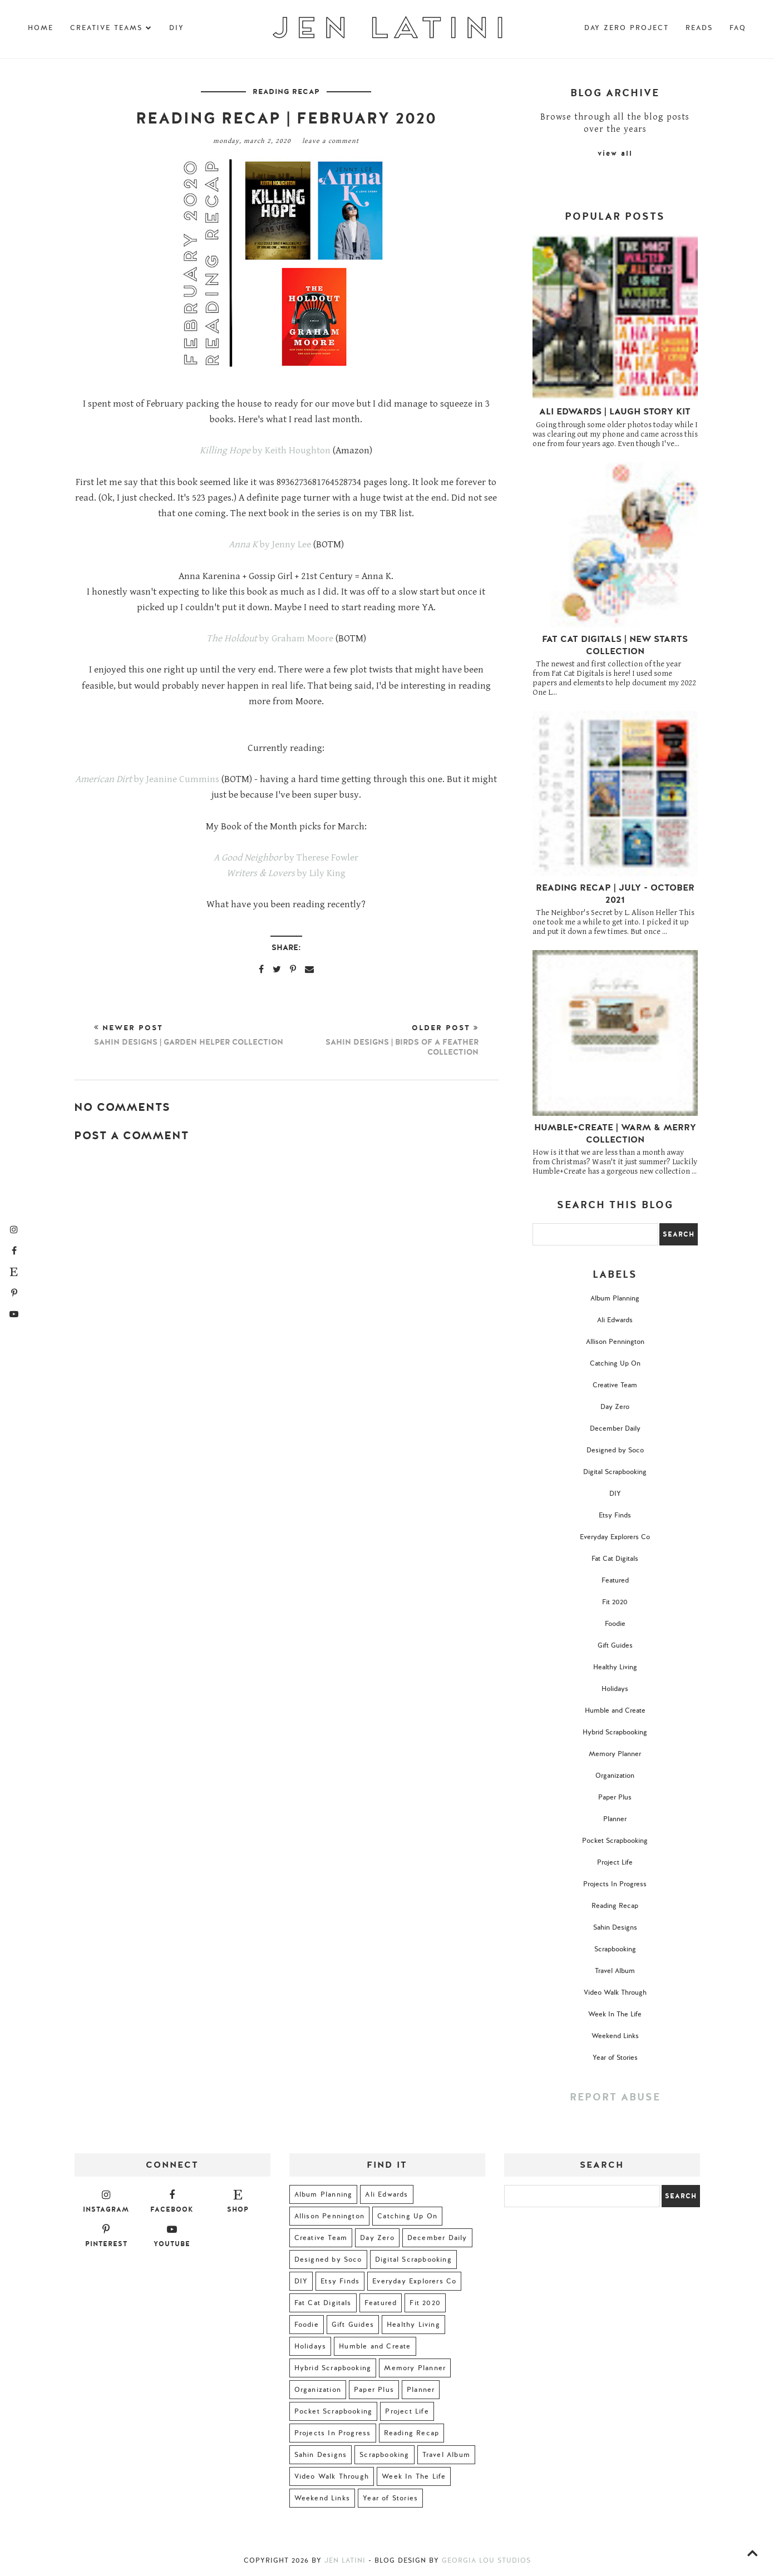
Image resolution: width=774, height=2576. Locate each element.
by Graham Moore (269, 638)
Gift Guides (615, 1645)
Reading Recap (286, 92)
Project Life (615, 1862)
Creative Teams (111, 27)
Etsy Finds (615, 1515)
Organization (614, 1775)
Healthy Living (615, 1667)
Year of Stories (615, 2057)
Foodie (615, 1623)
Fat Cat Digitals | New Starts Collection (615, 645)
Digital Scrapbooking (615, 1471)
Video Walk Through (615, 1992)
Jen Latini (345, 2560)
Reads (699, 27)
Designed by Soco (615, 1450)
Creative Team (615, 1385)
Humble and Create (615, 1710)
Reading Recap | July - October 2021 (615, 894)
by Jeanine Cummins (147, 779)
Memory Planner (615, 1753)
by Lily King (286, 873)
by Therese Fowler (286, 857)
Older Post (382, 1040)
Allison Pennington (615, 1341)
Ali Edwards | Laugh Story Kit (615, 412)
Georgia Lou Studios (486, 2560)
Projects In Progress (615, 1884)
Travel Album (615, 1970)
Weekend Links (615, 2035)
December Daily (615, 1428)
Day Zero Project (626, 27)
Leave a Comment (330, 141)
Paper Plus (615, 1797)
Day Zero (614, 1406)
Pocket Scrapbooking (615, 1840)
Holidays (615, 1688)
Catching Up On (615, 1363)
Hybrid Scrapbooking (615, 1732)
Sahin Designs (615, 1927)
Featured (615, 1580)
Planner (615, 1818)
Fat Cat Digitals (614, 1558)
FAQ (737, 27)
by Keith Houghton (265, 450)
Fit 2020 (615, 1602)
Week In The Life (615, 2014)
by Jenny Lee (270, 544)
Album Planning (614, 1298)
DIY (176, 27)
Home (40, 27)
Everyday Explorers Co (615, 1536)
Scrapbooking (615, 1949)
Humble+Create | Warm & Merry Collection (615, 1133)
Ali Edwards (615, 1320)
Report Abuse (615, 2097)
